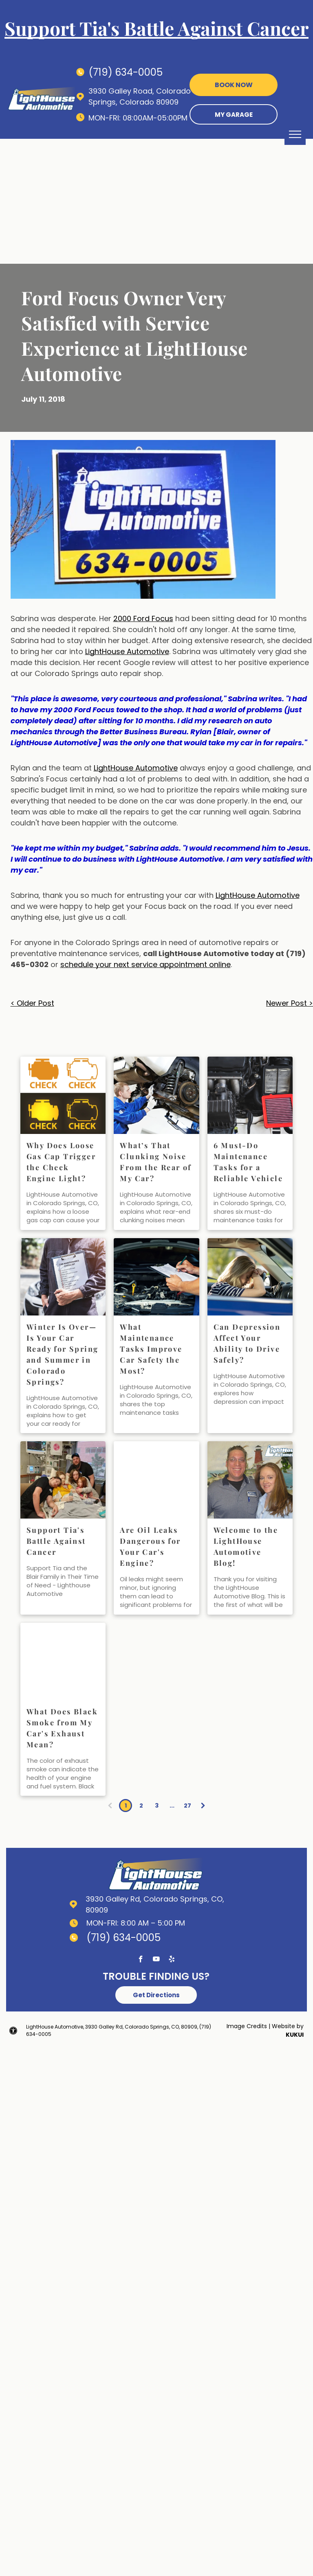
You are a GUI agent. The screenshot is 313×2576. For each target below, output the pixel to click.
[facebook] (141, 1960)
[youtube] (156, 1960)
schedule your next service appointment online (145, 964)
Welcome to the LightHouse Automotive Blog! (246, 1546)
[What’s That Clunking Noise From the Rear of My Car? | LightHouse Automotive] (156, 1095)
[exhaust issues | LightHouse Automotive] (63, 1661)
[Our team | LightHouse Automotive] (250, 1480)
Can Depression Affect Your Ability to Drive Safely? (247, 1343)
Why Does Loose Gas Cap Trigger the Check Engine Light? (61, 1161)
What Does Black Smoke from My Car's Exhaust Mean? (62, 1728)
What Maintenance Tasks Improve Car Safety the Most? (151, 1349)
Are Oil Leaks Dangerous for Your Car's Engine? (150, 1546)
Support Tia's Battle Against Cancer (56, 1541)
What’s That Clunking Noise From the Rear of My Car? (155, 1161)
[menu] (295, 134)
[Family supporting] (63, 1480)
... (172, 1805)
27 (187, 1805)
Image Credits (247, 2026)
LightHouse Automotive (127, 651)
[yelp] (172, 1960)
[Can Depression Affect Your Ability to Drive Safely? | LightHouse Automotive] (250, 1276)
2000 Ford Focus (143, 618)
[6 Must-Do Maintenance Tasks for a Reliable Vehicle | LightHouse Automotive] (250, 1095)
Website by (288, 2026)
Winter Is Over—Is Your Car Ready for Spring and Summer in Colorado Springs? (62, 1354)
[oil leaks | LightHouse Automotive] (156, 1480)
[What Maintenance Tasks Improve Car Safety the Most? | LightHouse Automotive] (156, 1276)
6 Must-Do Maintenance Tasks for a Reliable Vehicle (248, 1161)
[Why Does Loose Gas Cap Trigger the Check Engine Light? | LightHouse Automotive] (63, 1095)
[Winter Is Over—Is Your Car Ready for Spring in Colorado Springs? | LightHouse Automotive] (63, 1276)
